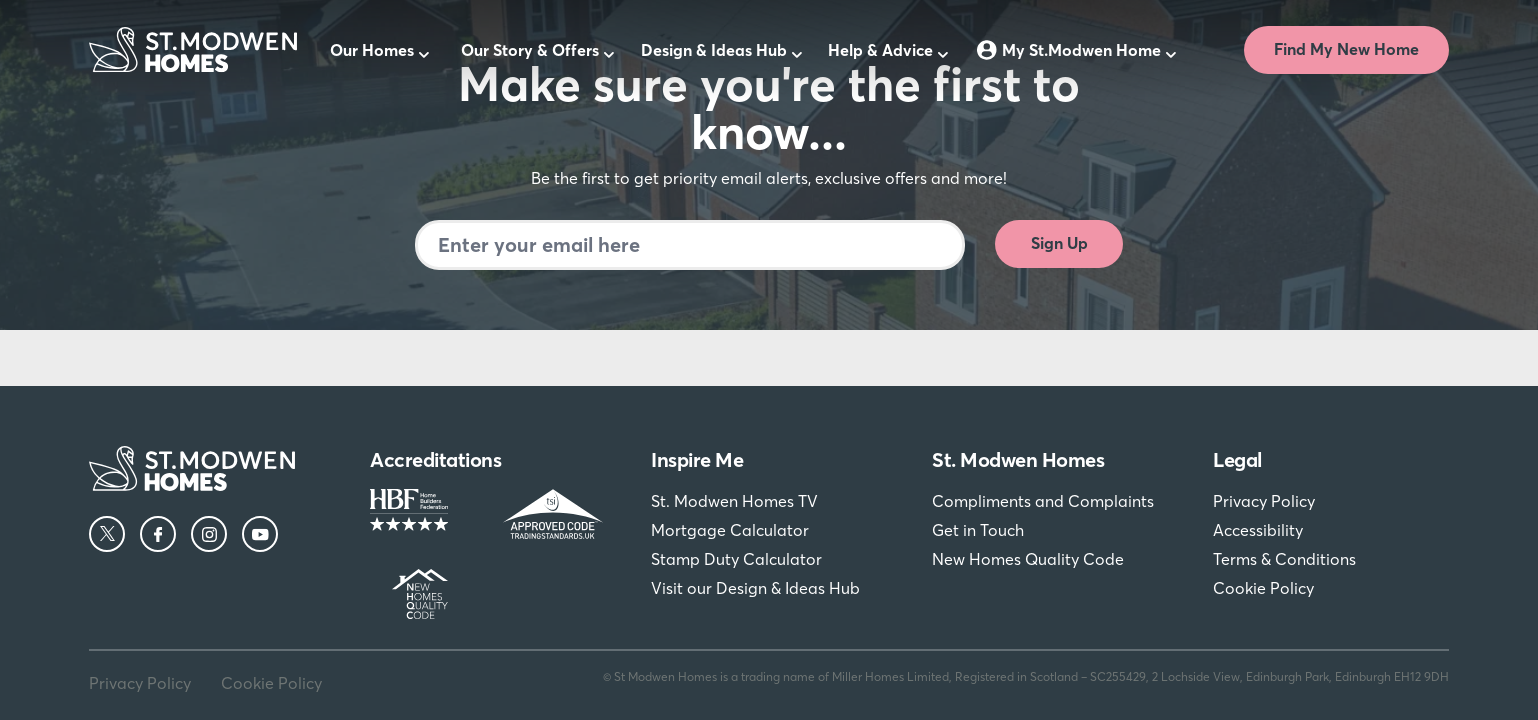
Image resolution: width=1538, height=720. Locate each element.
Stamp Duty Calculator (736, 559)
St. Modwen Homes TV (734, 501)
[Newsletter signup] (690, 245)
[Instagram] (209, 534)
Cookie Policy (1263, 588)
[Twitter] (107, 534)
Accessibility (1258, 530)
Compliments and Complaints (1043, 501)
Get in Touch (978, 530)
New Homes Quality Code (1028, 559)
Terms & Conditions (1284, 559)
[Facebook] (158, 534)
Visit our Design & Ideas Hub (755, 588)
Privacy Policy (1264, 501)
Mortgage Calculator (730, 530)
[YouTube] (260, 534)
